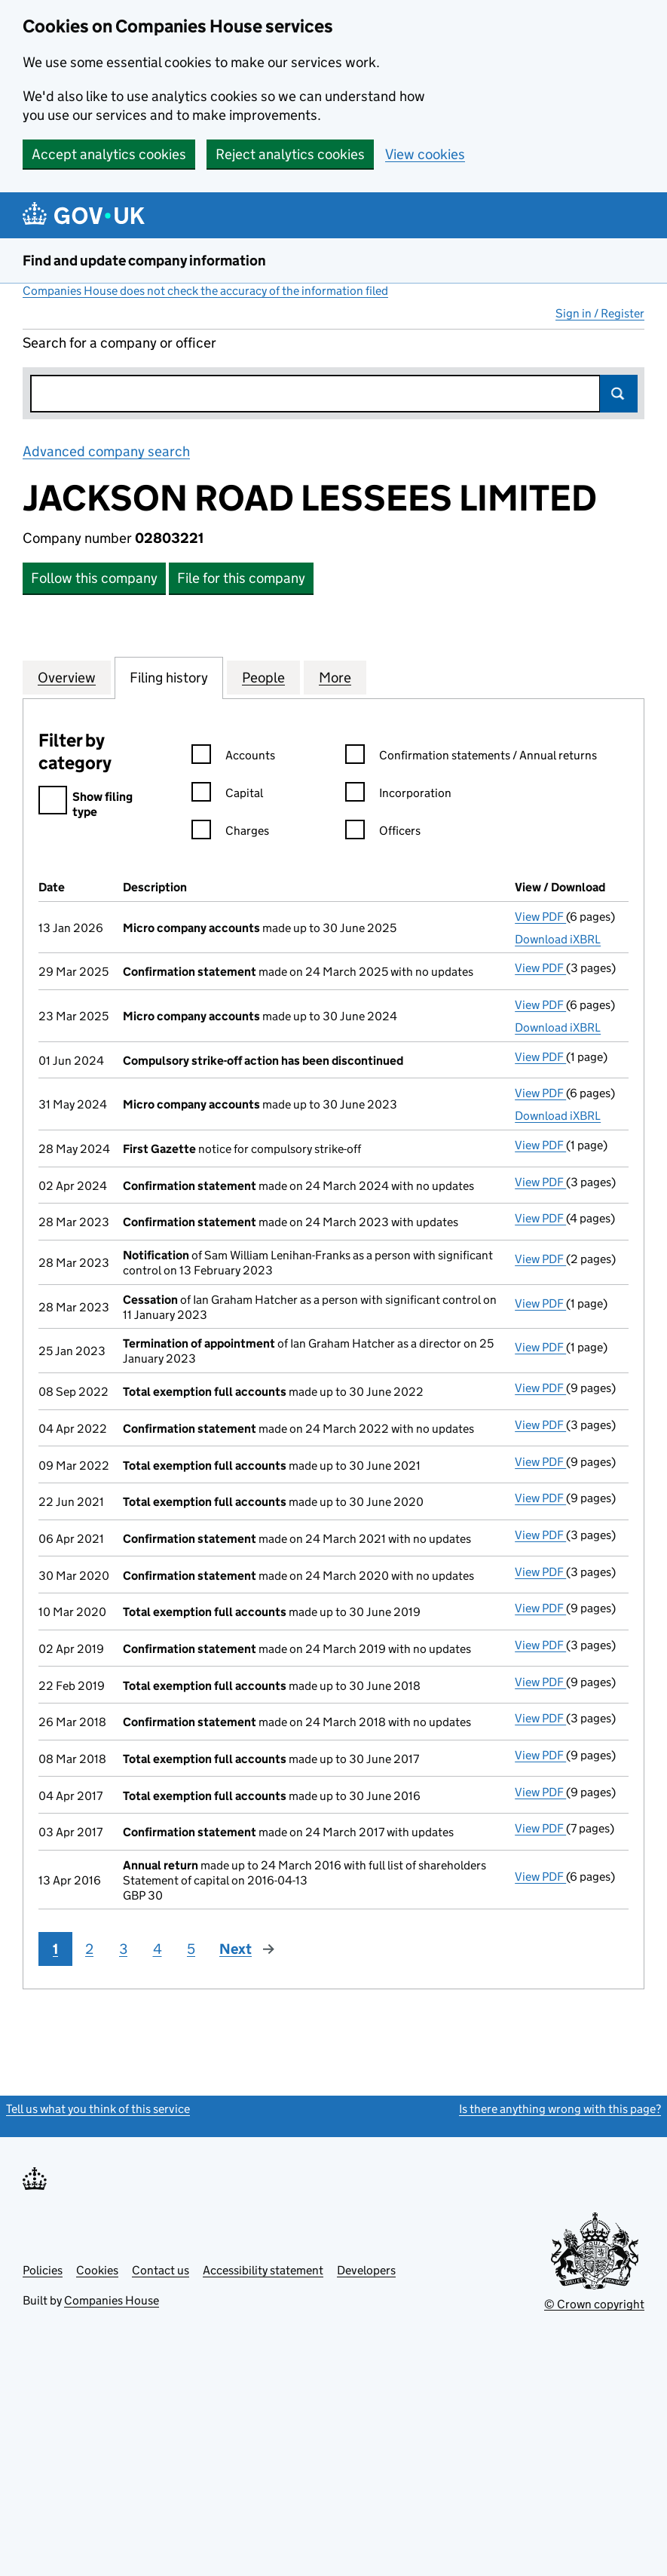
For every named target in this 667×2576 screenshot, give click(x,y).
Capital (227, 795)
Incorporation (398, 795)
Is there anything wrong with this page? (560, 2109)
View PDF (540, 916)
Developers (366, 2270)
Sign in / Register (599, 313)
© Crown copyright (594, 2304)
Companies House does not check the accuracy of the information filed (205, 291)
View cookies (425, 154)
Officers (383, 832)
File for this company (241, 578)
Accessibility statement (263, 2270)
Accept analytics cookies (109, 154)
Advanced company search (106, 451)
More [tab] (335, 677)
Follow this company (94, 578)
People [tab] (263, 677)
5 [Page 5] (191, 1949)
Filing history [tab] (169, 677)
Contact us (160, 2270)
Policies (43, 2270)
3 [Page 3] (123, 1949)
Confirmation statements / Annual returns (471, 757)
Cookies (97, 2270)
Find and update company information (144, 260)
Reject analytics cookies (290, 154)
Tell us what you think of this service (98, 2109)
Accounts (233, 757)
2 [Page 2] (89, 1949)
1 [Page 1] (55, 1949)
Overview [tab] (67, 677)
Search (619, 393)
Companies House (111, 2300)
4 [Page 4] (157, 1949)
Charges (230, 832)
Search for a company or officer (119, 342)
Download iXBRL (558, 939)
